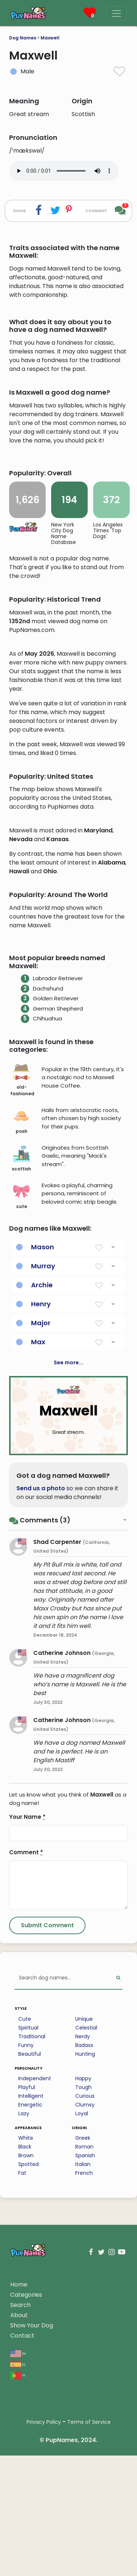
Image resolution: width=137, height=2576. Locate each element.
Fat (22, 2363)
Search (20, 2495)
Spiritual (28, 2218)
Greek (82, 2328)
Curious (85, 2286)
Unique (84, 2209)
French (84, 2363)
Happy (83, 2269)
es (17, 2555)
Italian (83, 2354)
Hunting (85, 2244)
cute (21, 1387)
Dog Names (22, 38)
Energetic (30, 2295)
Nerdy (82, 2227)
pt (18, 2565)
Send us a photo (40, 1679)
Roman (84, 2337)
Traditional (31, 2227)
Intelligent (30, 2286)
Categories (26, 2485)
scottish (21, 1349)
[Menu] (116, 13)
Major (40, 1513)
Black (24, 2337)
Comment (26, 2043)
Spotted (28, 2354)
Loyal (81, 2304)
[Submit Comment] (47, 2116)
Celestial (86, 2218)
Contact (22, 2526)
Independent (34, 2269)
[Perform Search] (118, 2168)
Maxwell (50, 38)
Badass (84, 2235)
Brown (26, 2346)
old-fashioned (22, 1270)
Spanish (85, 2346)
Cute (24, 2209)
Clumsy (85, 2295)
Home (18, 2475)
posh (21, 1312)
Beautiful (29, 2244)
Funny (26, 2235)
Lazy (23, 2304)
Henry (41, 1494)
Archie (42, 1475)
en (18, 2544)
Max (38, 1532)
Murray (43, 1456)
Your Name (27, 2007)
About (19, 2506)
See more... (68, 1553)
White (25, 2328)
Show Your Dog (31, 2516)
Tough (83, 2277)
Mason (42, 1437)
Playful (26, 2277)
